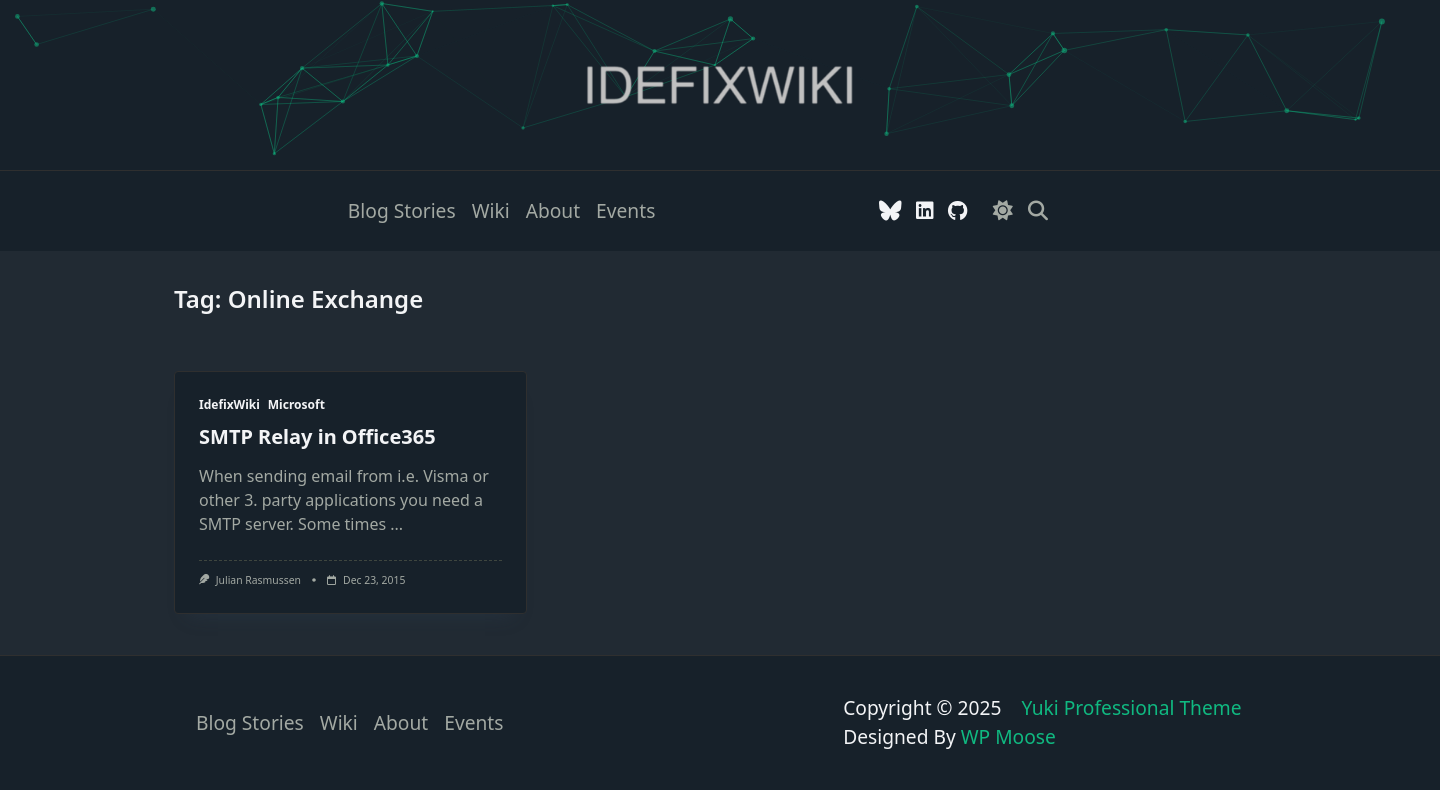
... (396, 524)
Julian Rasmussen (258, 580)
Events (625, 210)
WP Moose (1008, 736)
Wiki (491, 210)
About (553, 210)
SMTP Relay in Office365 (317, 436)
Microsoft (296, 404)
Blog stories (402, 210)
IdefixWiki (229, 404)
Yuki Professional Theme (1131, 707)
